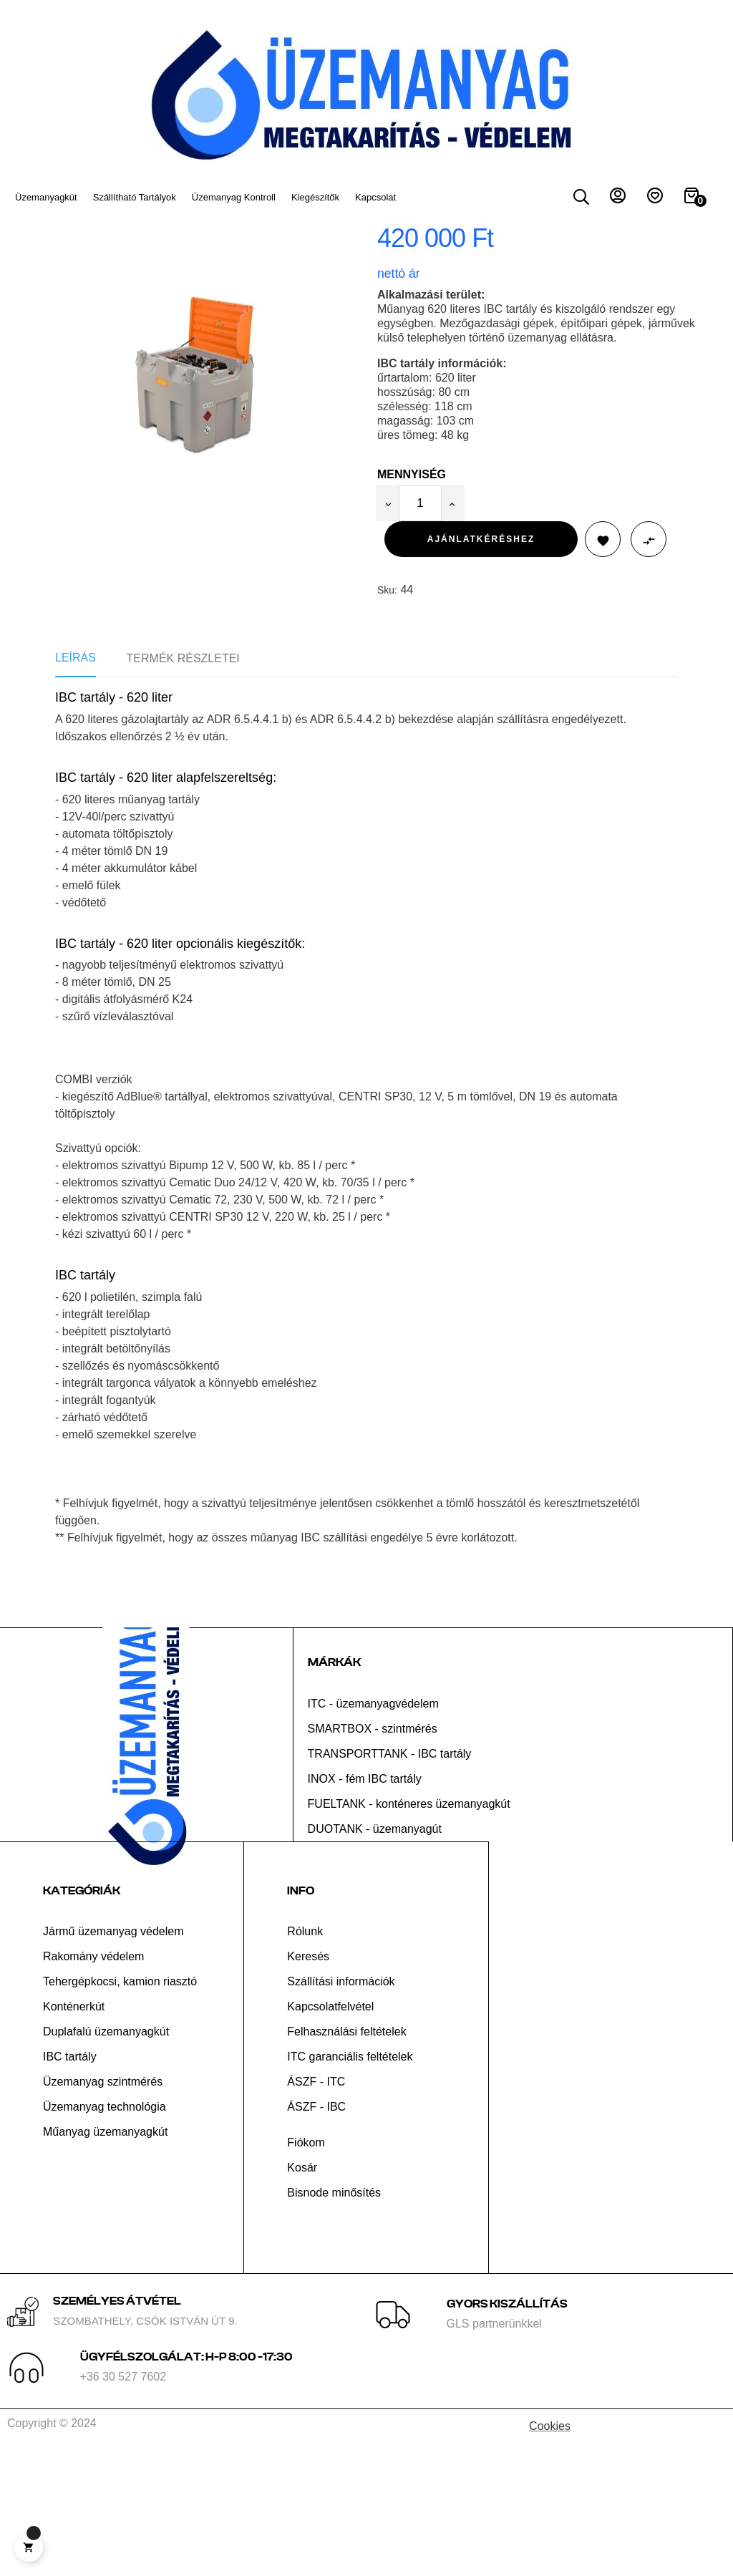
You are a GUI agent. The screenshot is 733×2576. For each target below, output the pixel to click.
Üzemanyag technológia (104, 2233)
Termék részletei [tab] (183, 785)
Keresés (308, 2082)
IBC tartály (70, 2182)
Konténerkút (74, 2132)
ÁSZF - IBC (316, 2233)
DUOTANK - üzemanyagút (375, 1955)
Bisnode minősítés (334, 2319)
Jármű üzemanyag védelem (113, 2057)
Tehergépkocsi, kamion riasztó (120, 2107)
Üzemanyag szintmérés (102, 2208)
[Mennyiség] (420, 630)
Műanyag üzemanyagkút (105, 2258)
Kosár (302, 2293)
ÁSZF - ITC (316, 2208)
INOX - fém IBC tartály (365, 1905)
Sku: (387, 716)
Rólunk (305, 2057)
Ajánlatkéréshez (481, 665)
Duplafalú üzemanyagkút (106, 2157)
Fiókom (305, 2268)
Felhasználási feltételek (346, 2157)
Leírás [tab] (75, 784)
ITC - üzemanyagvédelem (373, 1830)
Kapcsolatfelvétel (330, 2132)
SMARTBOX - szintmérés (372, 1855)
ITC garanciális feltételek (349, 2182)
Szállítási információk (340, 2107)
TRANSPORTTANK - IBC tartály (390, 1880)
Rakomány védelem (93, 2082)
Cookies (550, 2552)
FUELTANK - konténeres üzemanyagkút (409, 1930)
